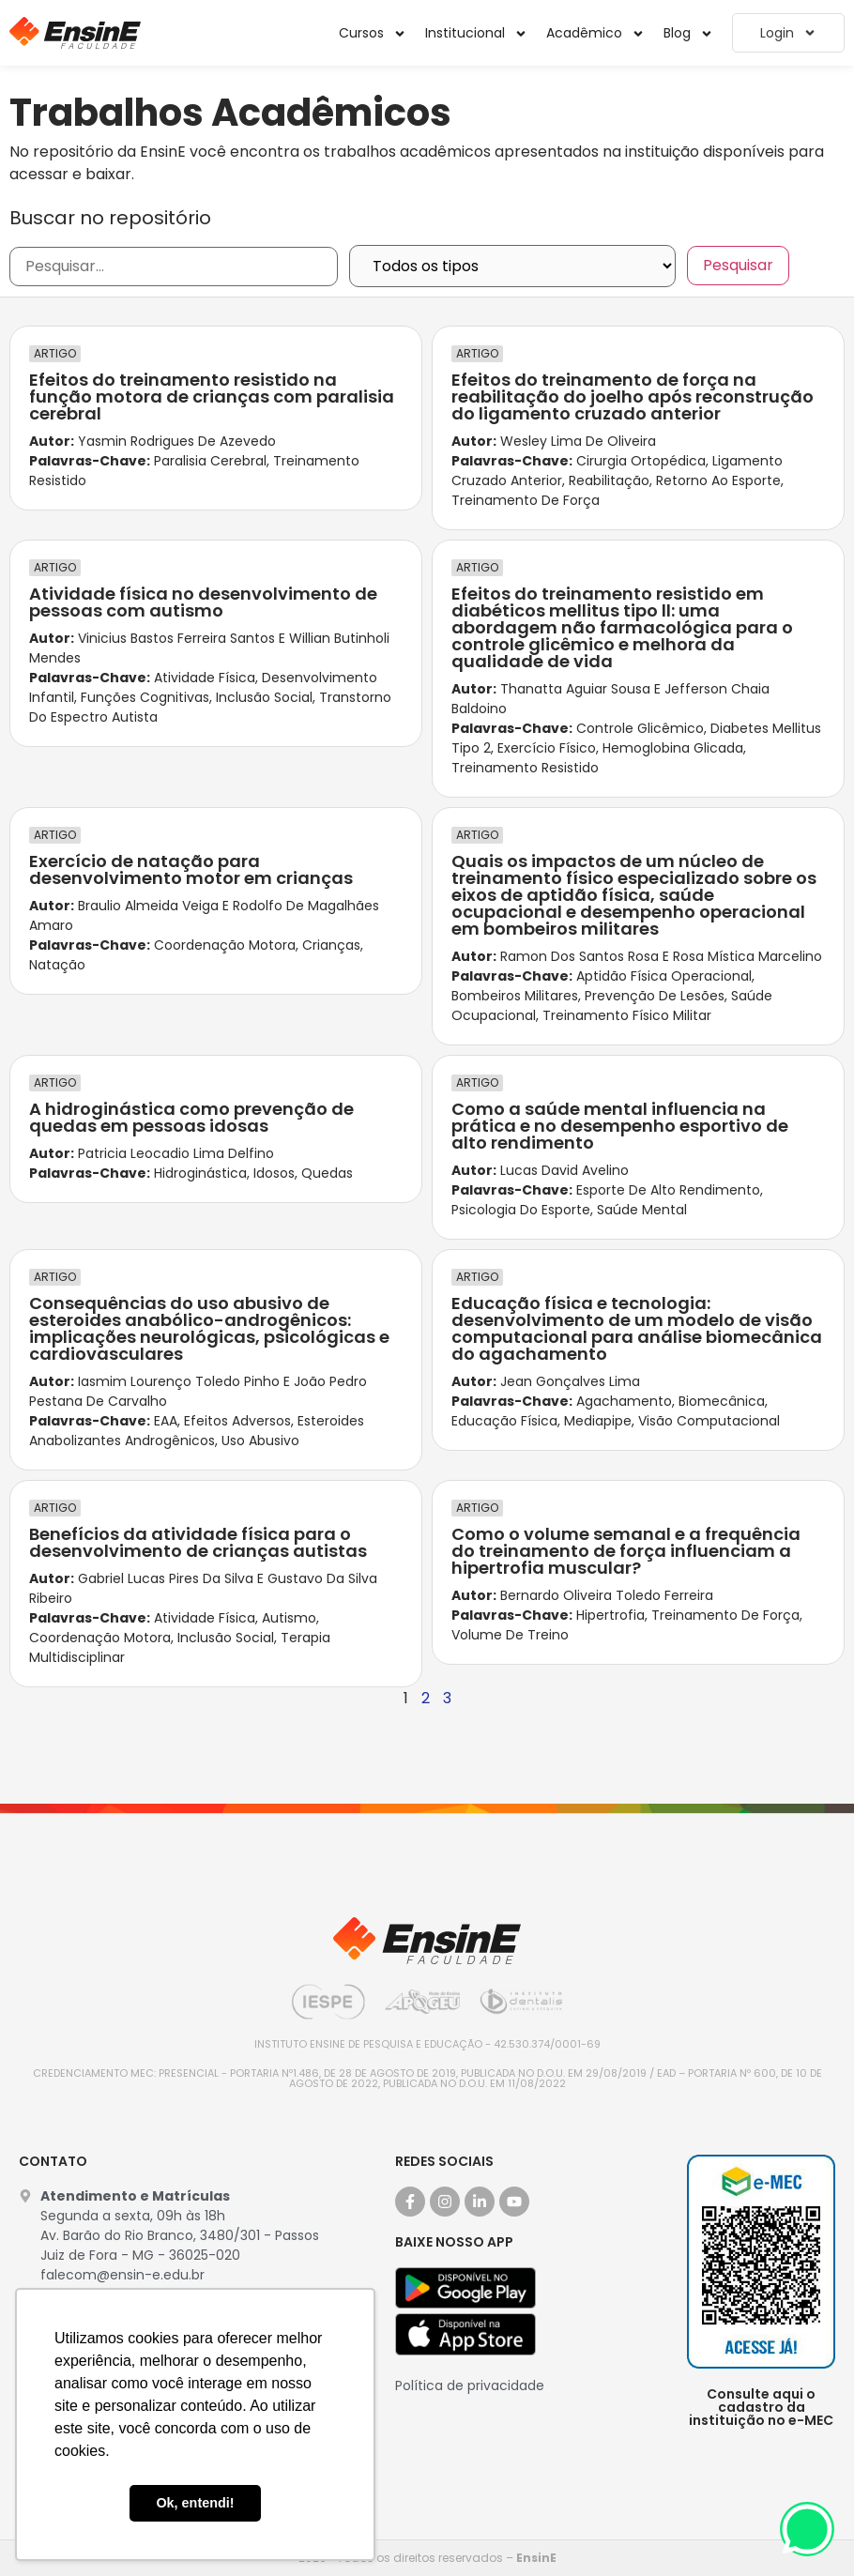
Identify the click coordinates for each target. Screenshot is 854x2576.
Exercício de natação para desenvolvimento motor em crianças (191, 869)
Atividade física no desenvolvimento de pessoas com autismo (203, 602)
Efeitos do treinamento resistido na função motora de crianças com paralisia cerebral (211, 396)
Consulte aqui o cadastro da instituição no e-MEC (761, 2407)
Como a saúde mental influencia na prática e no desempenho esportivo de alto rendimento (619, 1125)
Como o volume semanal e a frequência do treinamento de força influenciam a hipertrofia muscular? (626, 1550)
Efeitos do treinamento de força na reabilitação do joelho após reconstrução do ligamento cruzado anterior (632, 396)
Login (788, 33)
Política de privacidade (469, 2385)
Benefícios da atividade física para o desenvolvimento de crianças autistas (198, 1542)
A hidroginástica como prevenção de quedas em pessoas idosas (191, 1117)
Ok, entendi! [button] (195, 2502)
